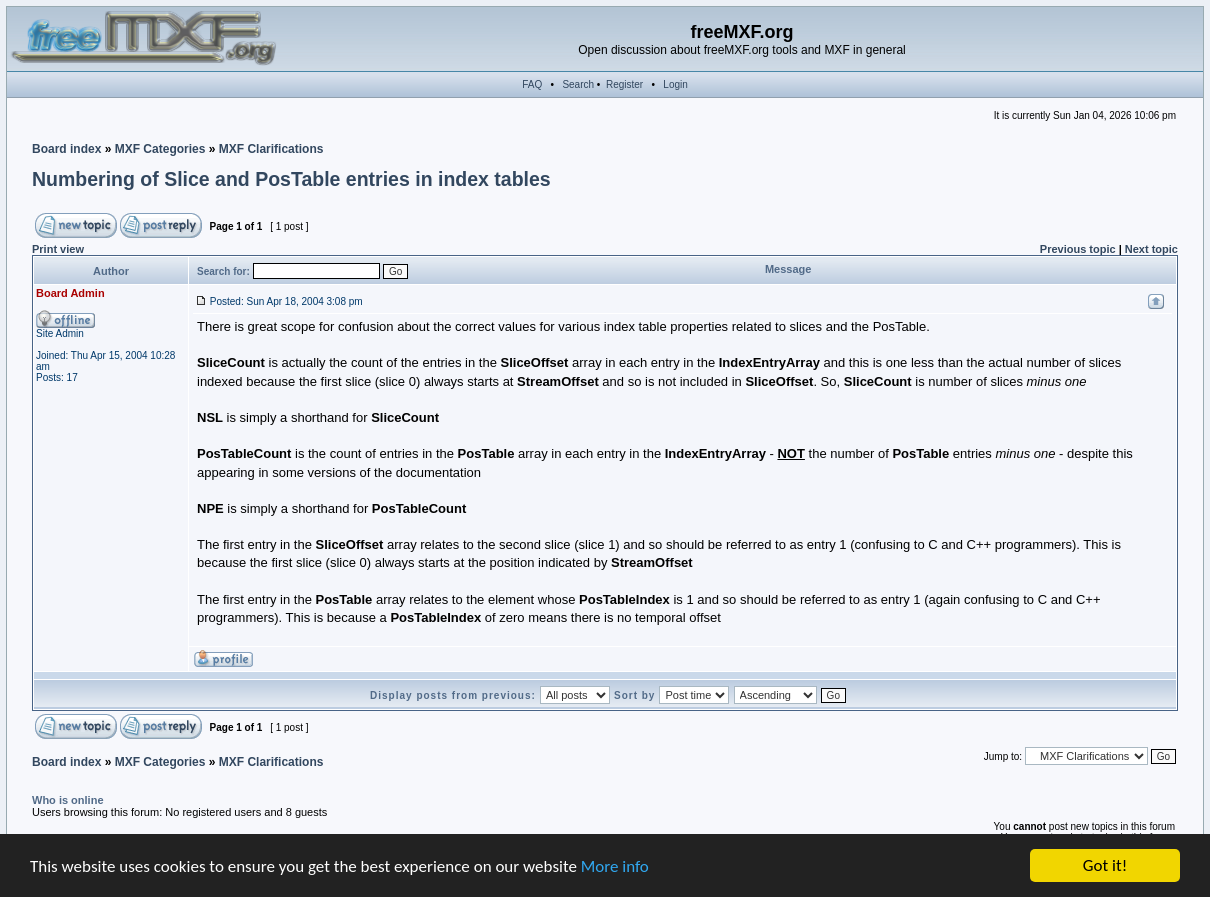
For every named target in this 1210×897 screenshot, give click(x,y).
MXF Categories (160, 149)
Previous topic (1078, 249)
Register (624, 84)
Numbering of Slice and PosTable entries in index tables (291, 179)
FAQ (532, 84)
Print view (58, 249)
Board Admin (70, 293)
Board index (66, 149)
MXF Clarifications (271, 149)
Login (675, 84)
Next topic (1151, 249)
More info (615, 867)
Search (578, 84)
